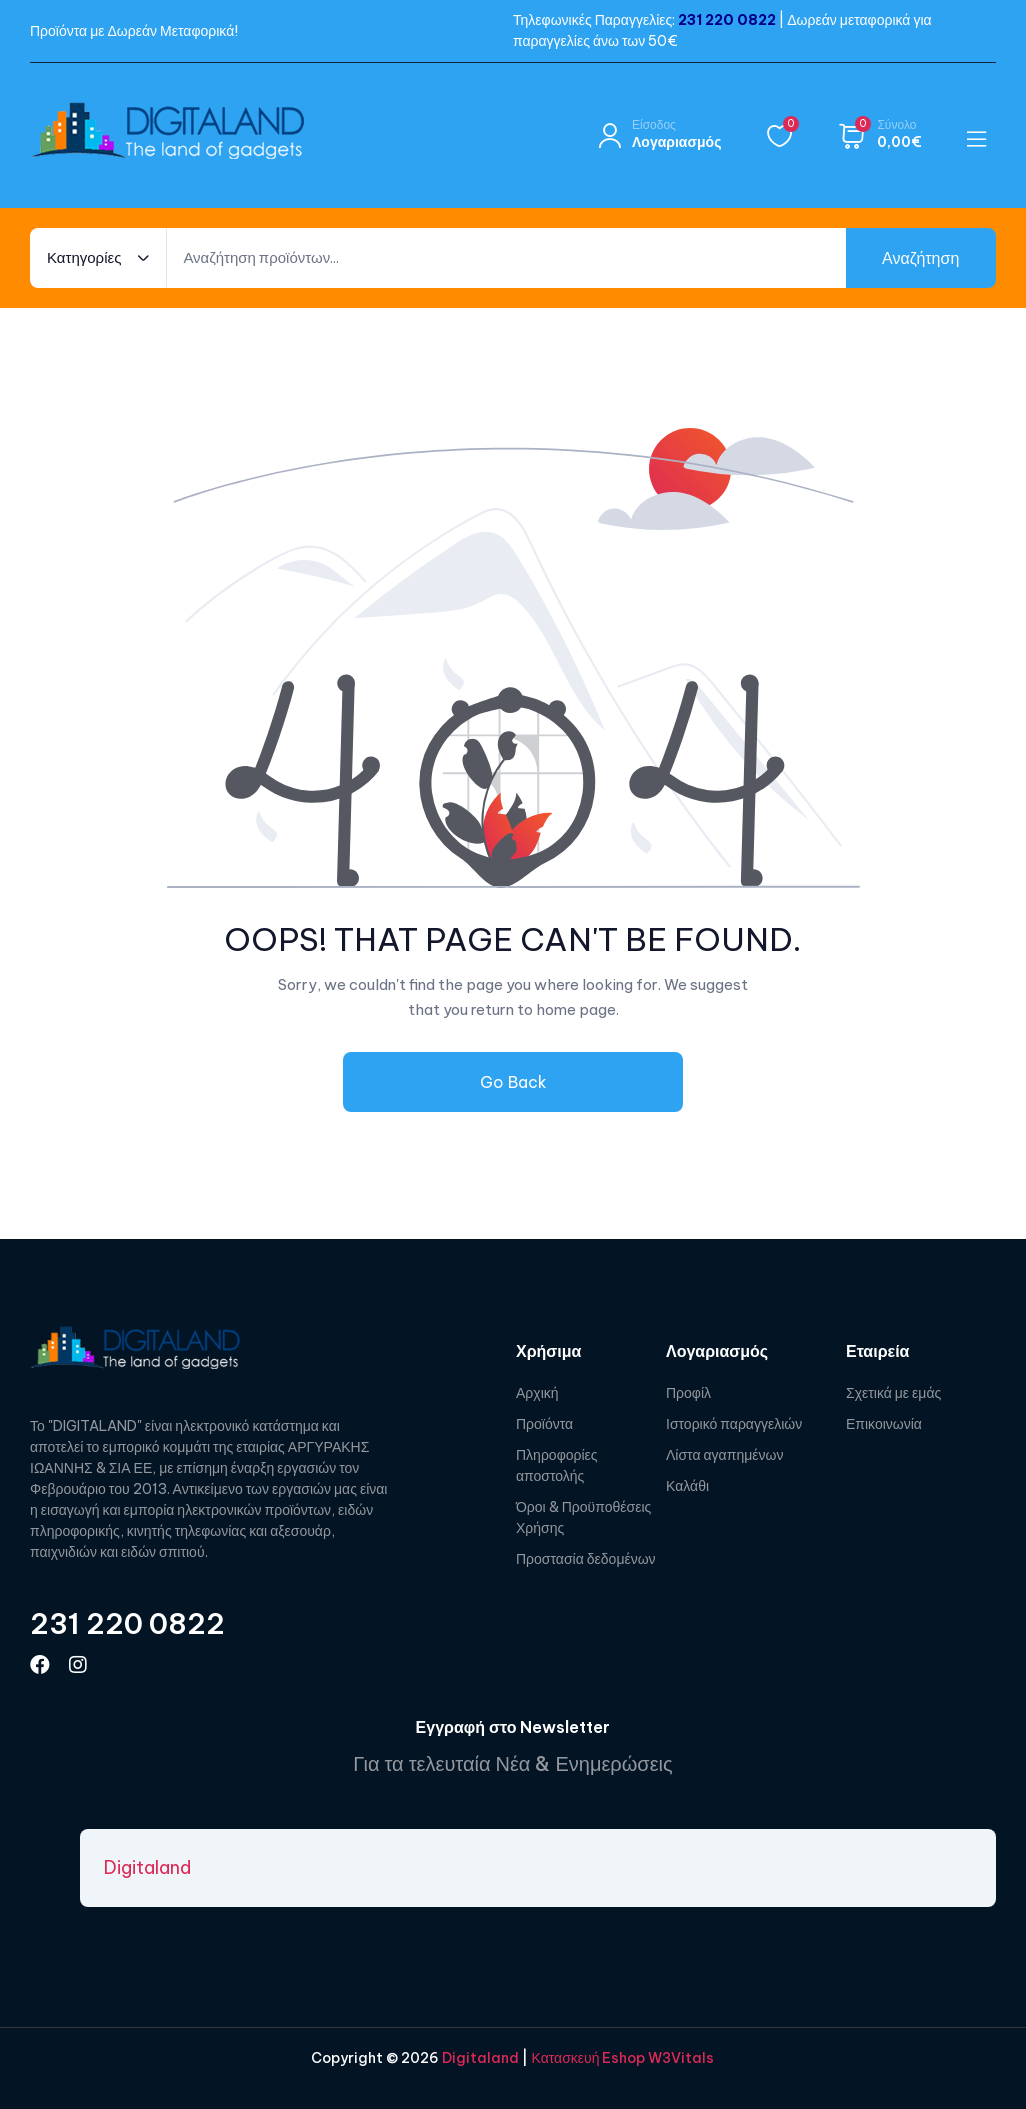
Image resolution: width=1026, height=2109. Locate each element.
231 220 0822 (727, 20)
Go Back (513, 1082)
